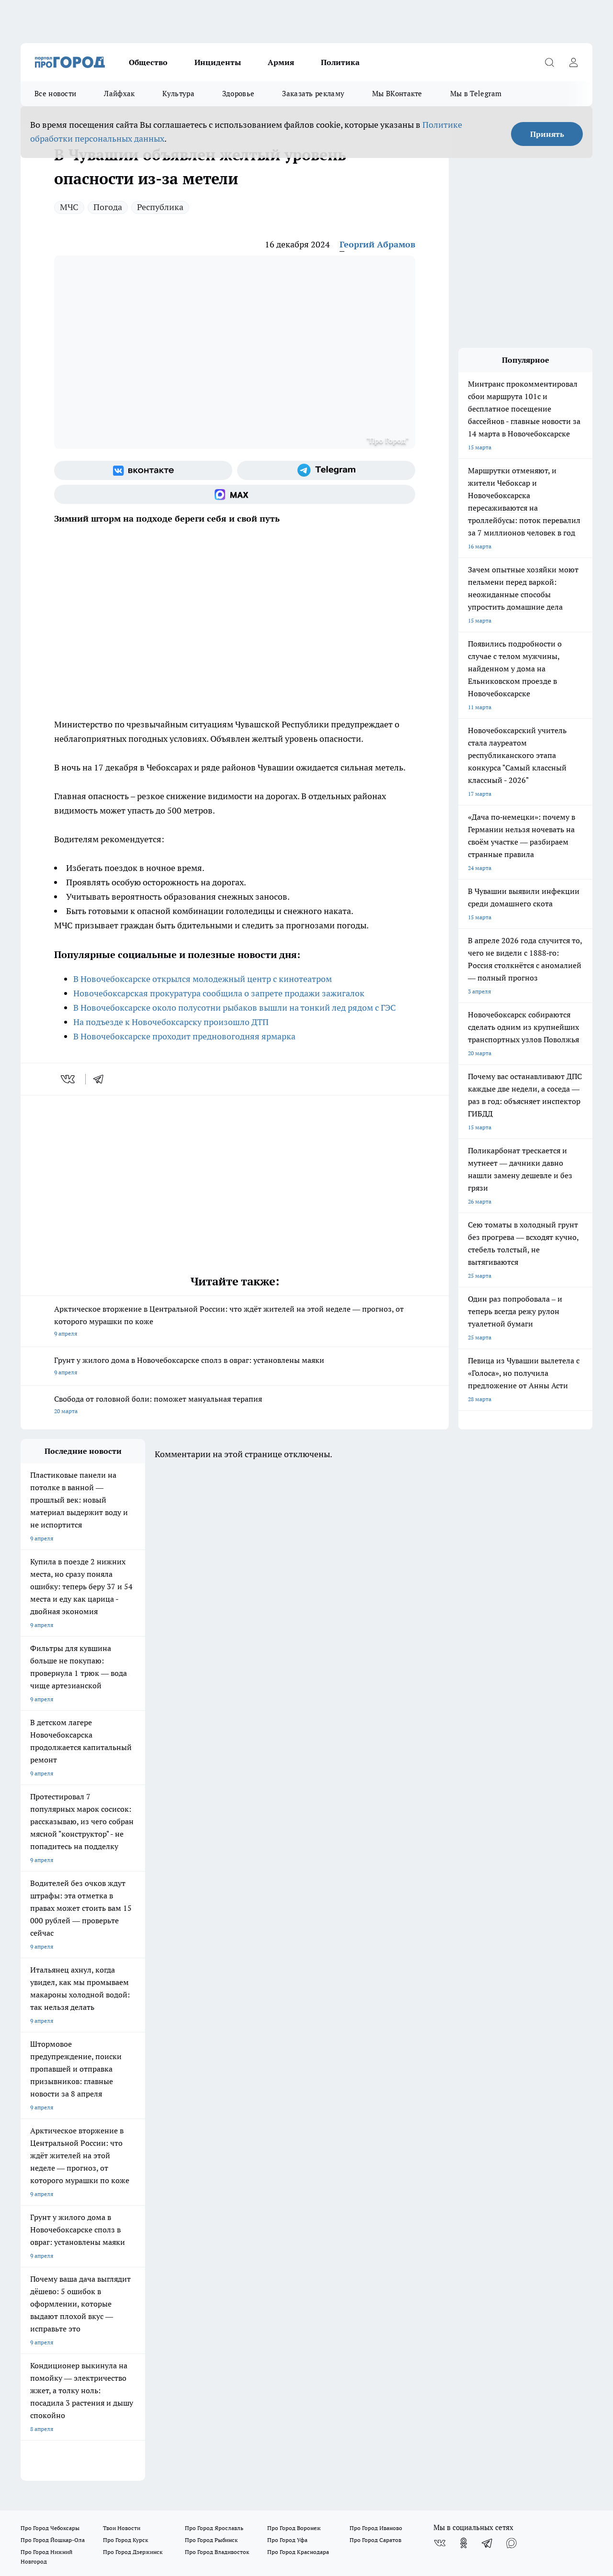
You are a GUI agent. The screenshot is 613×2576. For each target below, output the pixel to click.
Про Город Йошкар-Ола (53, 2083)
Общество (148, 62)
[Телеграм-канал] (326, 470)
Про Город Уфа (287, 2083)
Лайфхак (119, 93)
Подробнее (313, 2446)
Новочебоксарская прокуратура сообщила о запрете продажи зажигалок (218, 993)
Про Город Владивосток (217, 2095)
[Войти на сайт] (573, 62)
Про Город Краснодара (298, 2095)
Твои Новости (121, 2071)
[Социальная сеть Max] (234, 494)
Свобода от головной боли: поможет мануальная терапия (234, 1405)
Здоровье (238, 93)
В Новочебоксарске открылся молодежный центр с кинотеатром (202, 978)
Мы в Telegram (476, 93)
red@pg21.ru (56, 2354)
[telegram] (101, 1079)
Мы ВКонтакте (397, 93)
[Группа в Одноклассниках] (464, 2086)
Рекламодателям (43, 2182)
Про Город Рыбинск (211, 2083)
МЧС (69, 206)
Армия (281, 62)
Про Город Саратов (375, 2083)
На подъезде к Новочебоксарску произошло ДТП (171, 1021)
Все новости (55, 93)
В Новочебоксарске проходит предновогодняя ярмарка (184, 1036)
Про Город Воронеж (294, 2071)
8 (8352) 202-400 (69, 2339)
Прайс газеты (159, 2152)
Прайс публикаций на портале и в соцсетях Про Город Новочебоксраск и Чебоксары (314, 2161)
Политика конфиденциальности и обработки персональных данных (112, 2460)
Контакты (275, 2140)
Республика (160, 206)
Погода (107, 206)
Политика (340, 62)
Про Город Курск (125, 2083)
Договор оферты (43, 2152)
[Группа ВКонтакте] (143, 470)
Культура (178, 93)
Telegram (32, 2140)
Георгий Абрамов (377, 244)
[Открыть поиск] (549, 62)
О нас (148, 2140)
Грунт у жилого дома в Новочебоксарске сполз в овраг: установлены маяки (234, 1367)
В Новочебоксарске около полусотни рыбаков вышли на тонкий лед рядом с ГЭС (234, 1007)
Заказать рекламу (313, 93)
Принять (547, 134)
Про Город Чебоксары (50, 2071)
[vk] (68, 1079)
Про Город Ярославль (214, 2071)
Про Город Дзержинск (132, 2095)
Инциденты (217, 62)
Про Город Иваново (376, 2071)
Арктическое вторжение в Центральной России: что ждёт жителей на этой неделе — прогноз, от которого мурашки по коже (234, 1322)
